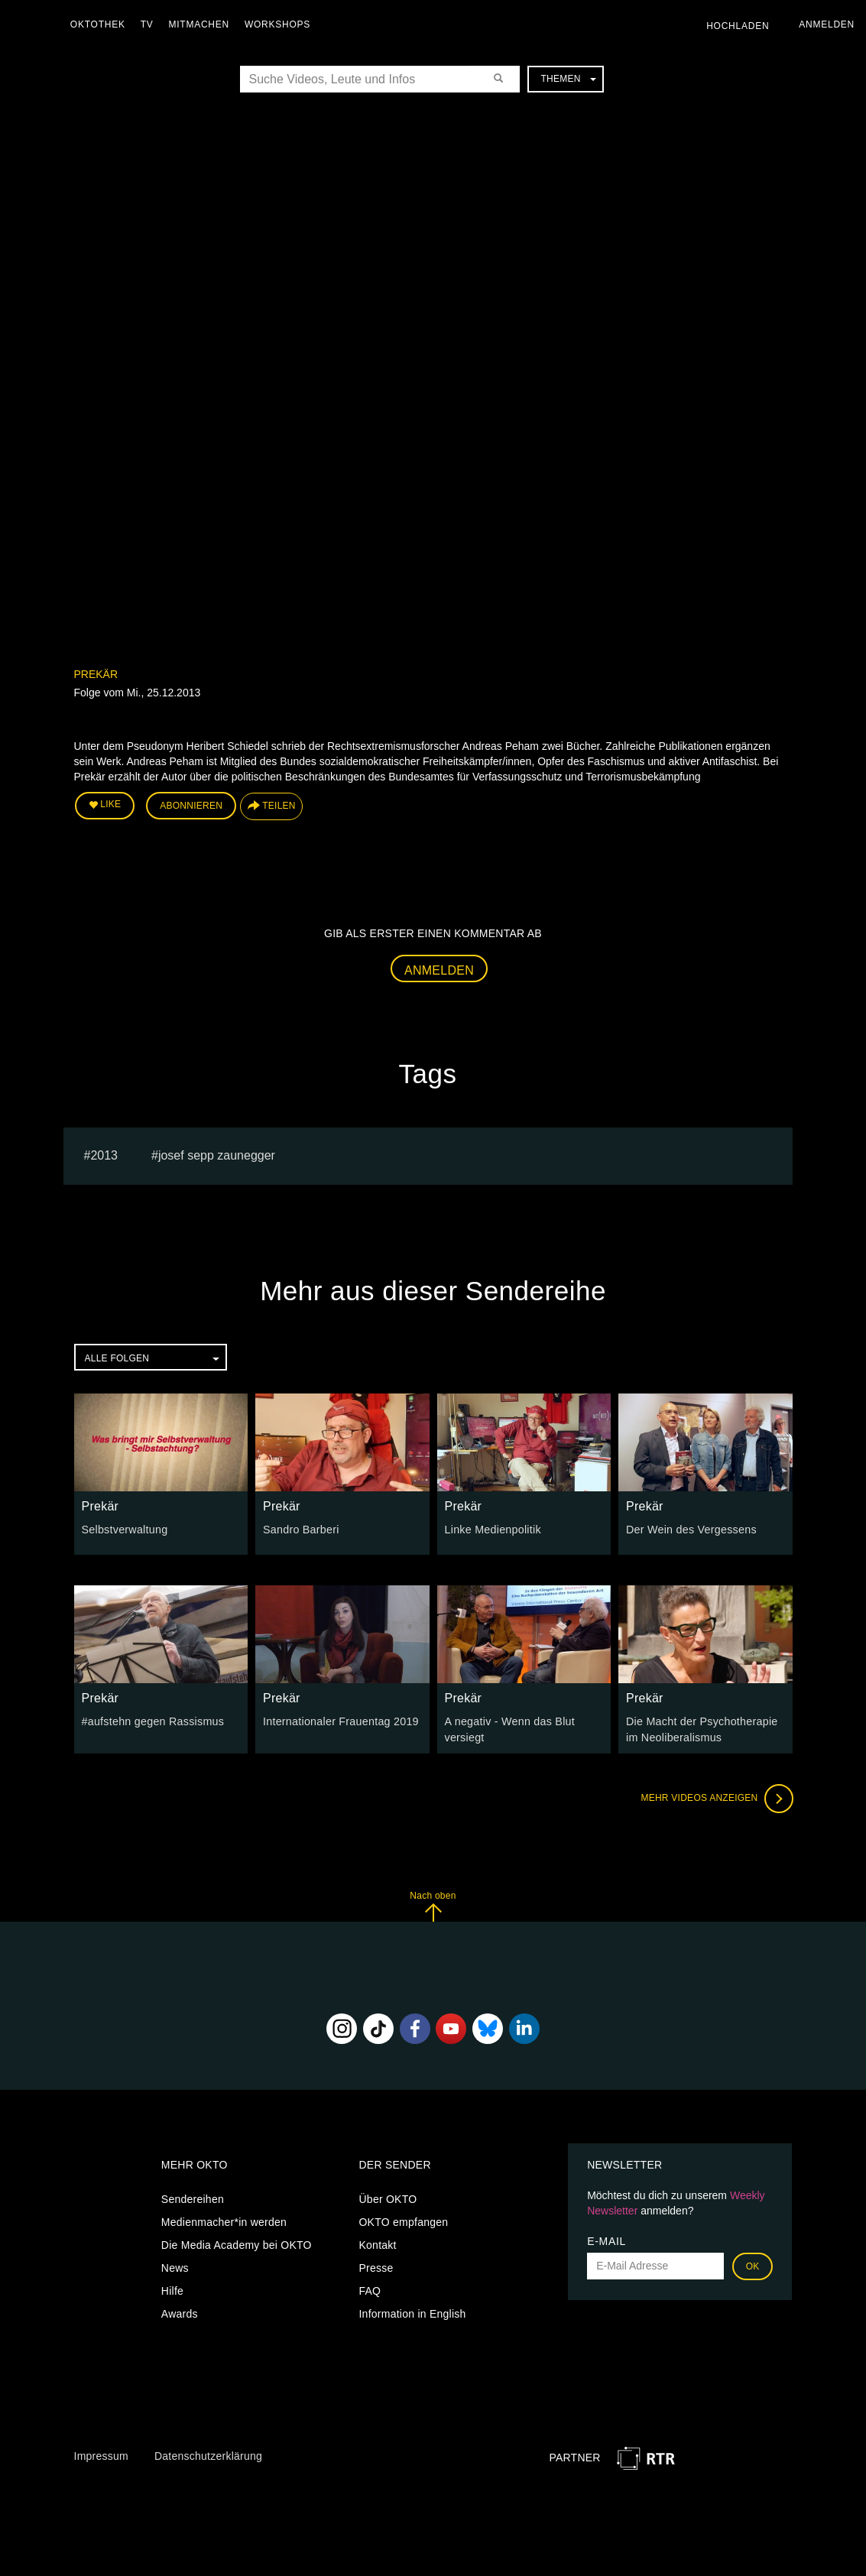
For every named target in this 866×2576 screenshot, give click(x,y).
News (175, 2266)
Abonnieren (191, 805)
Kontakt (377, 2243)
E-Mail (606, 2240)
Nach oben (433, 1904)
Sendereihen (192, 2198)
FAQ (369, 2289)
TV (149, 24)
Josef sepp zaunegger (216, 1153)
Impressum (101, 2454)
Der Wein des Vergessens (690, 1529)
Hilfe (172, 2289)
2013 (104, 1153)
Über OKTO (387, 2198)
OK (753, 2265)
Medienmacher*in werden (224, 2220)
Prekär (96, 674)
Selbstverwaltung (124, 1529)
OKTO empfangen (403, 2220)
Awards (179, 2312)
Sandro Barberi (300, 1529)
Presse (375, 2266)
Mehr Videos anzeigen (716, 1797)
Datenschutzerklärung (208, 2454)
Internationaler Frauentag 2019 (339, 1721)
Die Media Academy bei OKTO (236, 2243)
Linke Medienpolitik (492, 1529)
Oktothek (100, 24)
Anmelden (439, 969)
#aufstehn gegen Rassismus (152, 1721)
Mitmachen (201, 24)
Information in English (411, 2312)
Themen (567, 78)
